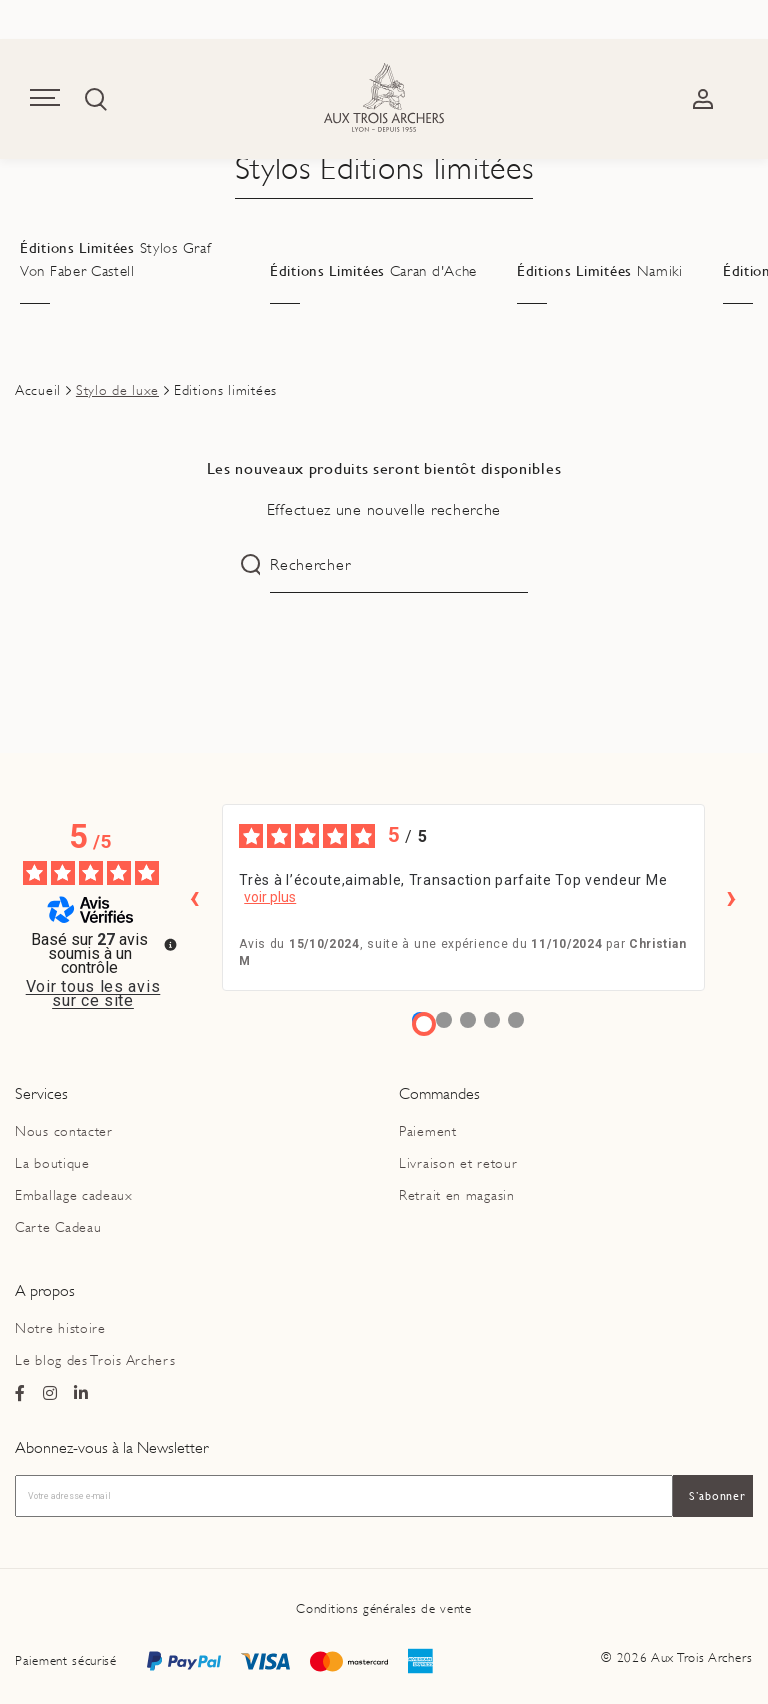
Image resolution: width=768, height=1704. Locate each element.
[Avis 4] (492, 1020)
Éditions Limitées (115, 260)
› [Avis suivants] (731, 897)
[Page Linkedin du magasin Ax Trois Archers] (81, 1394)
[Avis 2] (444, 1020)
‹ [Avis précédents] (194, 897)
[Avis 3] (468, 1020)
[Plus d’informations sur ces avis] (169, 943)
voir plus (270, 897)
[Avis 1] (424, 1024)
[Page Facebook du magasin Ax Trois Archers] (20, 1394)
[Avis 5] (516, 1020)
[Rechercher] (398, 565)
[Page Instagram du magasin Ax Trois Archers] (50, 1394)
